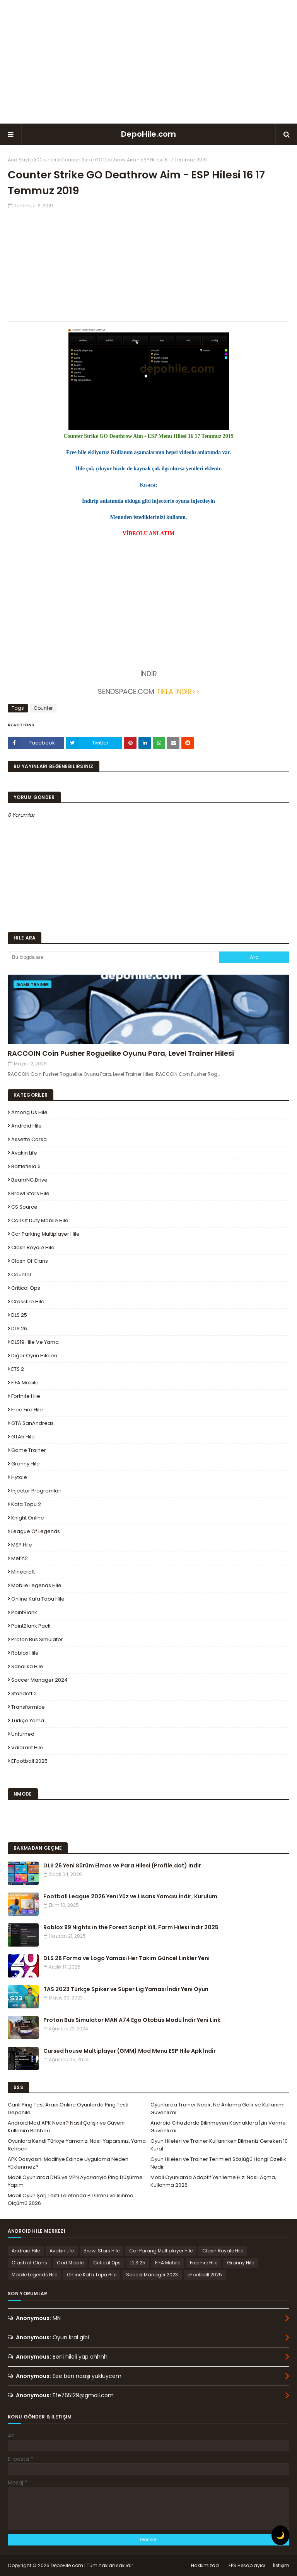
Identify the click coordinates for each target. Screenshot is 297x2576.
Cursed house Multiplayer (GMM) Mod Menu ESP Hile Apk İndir (129, 2051)
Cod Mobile (70, 2262)
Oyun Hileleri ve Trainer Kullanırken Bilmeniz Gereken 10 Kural (219, 2144)
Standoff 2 (24, 1693)
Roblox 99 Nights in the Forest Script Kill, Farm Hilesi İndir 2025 (130, 1927)
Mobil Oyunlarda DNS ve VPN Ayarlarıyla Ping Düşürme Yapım (75, 2181)
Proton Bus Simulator (37, 1639)
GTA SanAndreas (32, 1423)
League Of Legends (35, 1531)
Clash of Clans (29, 1261)
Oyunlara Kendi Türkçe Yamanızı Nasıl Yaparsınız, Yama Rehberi (77, 2144)
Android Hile (26, 1125)
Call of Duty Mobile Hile (39, 1220)
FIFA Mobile (25, 1382)
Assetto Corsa (29, 1139)
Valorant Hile (27, 1747)
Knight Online (27, 1517)
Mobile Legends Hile (36, 1585)
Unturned (22, 1734)
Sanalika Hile (27, 1666)
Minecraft (23, 1571)
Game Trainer (28, 1450)
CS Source (24, 1207)
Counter (47, 159)
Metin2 (19, 1558)
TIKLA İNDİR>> (178, 691)
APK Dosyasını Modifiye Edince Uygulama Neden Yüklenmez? (68, 2163)
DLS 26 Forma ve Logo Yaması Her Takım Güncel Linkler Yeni (126, 1958)
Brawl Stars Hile (30, 1193)
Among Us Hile (29, 1112)
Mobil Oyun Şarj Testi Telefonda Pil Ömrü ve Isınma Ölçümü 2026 (70, 2199)
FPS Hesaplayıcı (247, 2565)
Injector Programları (36, 1490)
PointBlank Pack (31, 1626)
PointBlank (24, 1612)
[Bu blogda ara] (113, 957)
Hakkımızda (205, 2565)
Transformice (28, 1707)
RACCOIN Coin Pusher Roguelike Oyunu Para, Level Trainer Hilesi (121, 1053)
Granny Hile (25, 1463)
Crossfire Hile (27, 1301)
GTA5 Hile (23, 1436)
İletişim (281, 2565)
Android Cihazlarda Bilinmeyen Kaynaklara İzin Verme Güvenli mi (218, 2126)
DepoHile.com (148, 134)
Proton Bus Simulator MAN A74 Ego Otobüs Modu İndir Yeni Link (131, 2020)
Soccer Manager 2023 (152, 2274)
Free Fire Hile (27, 1409)
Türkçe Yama (27, 1720)
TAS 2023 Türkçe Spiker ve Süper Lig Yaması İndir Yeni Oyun (125, 1989)
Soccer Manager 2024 (39, 1680)
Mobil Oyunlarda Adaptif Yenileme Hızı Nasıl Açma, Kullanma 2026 (213, 2181)
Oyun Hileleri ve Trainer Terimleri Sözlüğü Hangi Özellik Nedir (218, 2163)
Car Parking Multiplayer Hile (45, 1234)
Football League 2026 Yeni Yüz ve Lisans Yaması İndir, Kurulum (130, 1896)
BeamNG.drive (29, 1180)
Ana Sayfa (20, 159)
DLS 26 (19, 1328)
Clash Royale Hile (33, 1247)
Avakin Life (24, 1153)
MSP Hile (21, 1544)
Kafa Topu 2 (26, 1504)
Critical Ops (25, 1288)
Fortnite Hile (25, 1396)
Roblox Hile (25, 1653)
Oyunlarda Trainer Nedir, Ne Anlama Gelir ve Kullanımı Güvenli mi (217, 2108)
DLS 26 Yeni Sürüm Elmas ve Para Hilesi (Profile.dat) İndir (122, 1865)
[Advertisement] (148, 62)
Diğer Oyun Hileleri (34, 1355)
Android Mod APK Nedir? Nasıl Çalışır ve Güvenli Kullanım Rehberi (67, 2126)
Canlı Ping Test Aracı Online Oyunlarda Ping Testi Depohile (68, 2108)
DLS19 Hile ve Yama (35, 1342)
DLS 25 (19, 1315)
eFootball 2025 (29, 1761)
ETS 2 (17, 1369)
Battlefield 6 (26, 1166)
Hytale (19, 1477)
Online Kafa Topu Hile (38, 1599)
